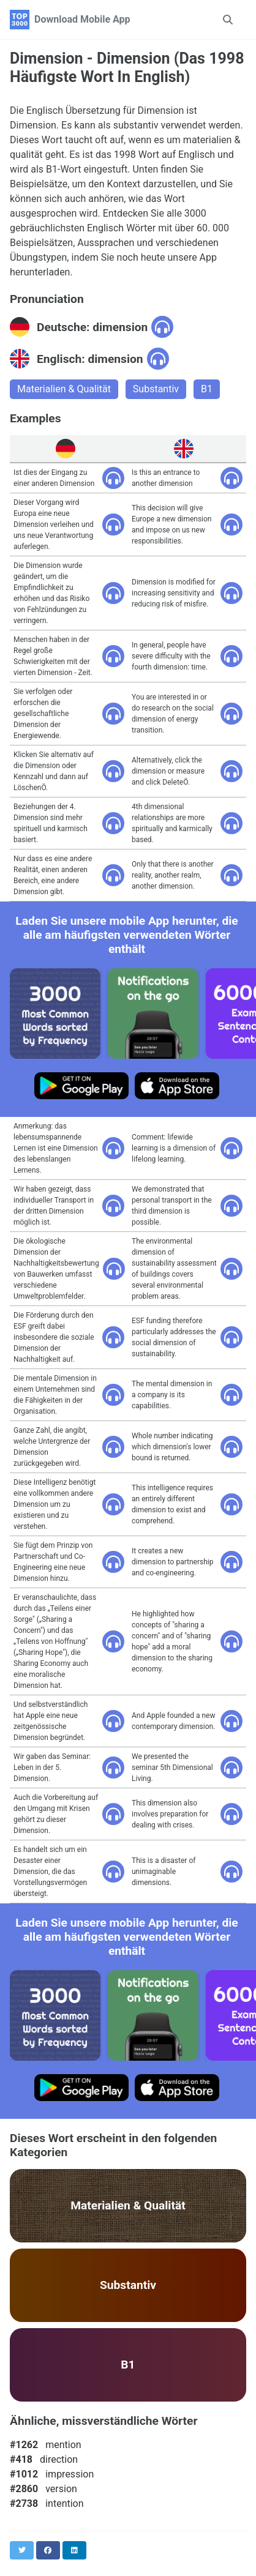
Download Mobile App (82, 19)
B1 (207, 389)
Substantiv (156, 389)
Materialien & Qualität (64, 389)
